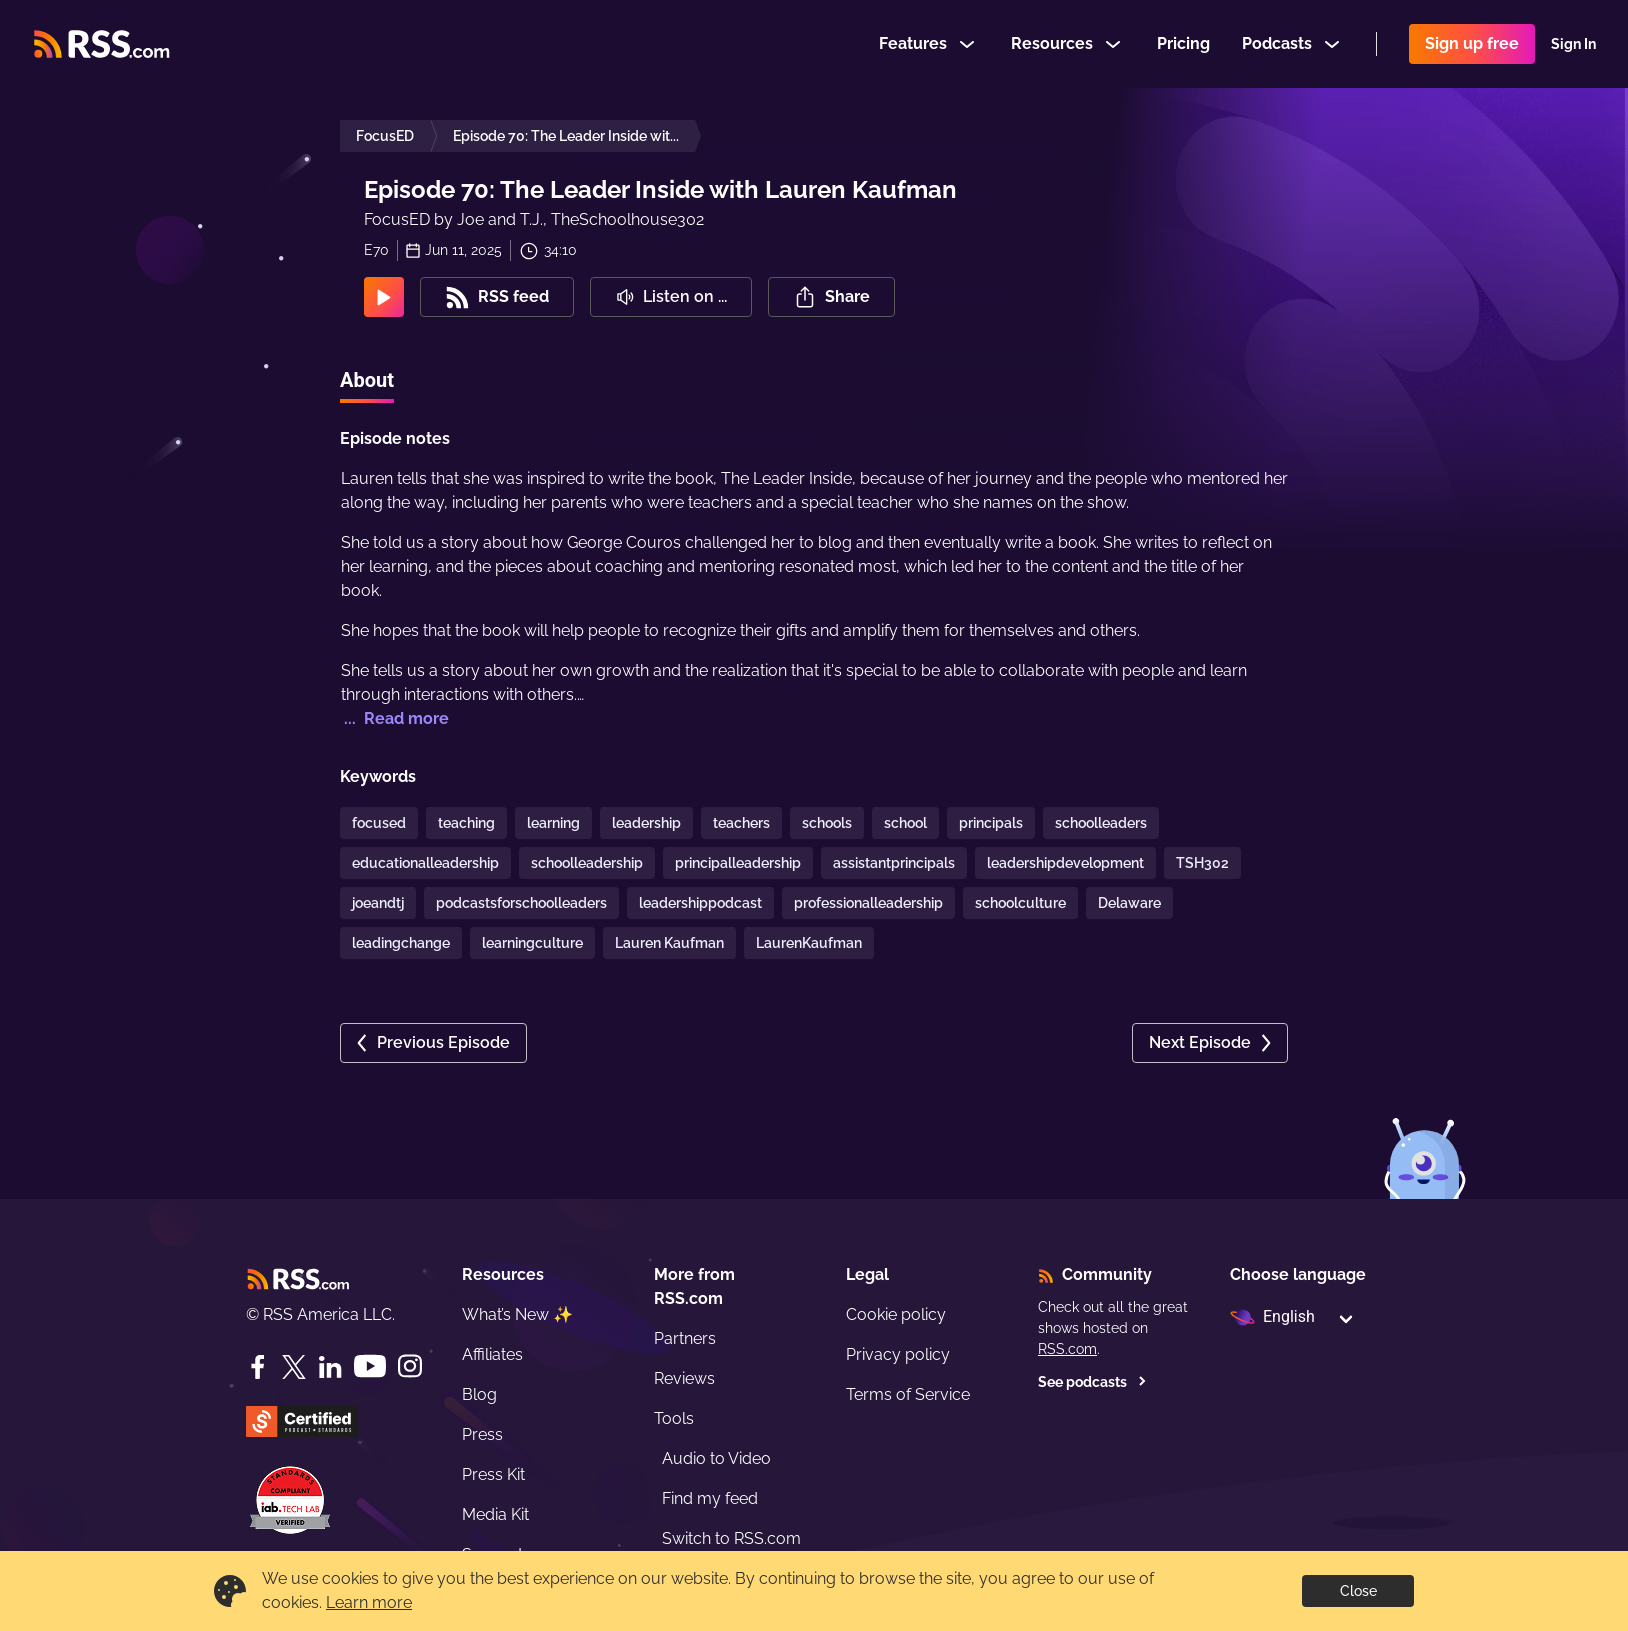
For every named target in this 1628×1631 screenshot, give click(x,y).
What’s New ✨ (517, 1314)
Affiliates (492, 1354)
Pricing (1183, 43)
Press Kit (493, 1474)
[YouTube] (370, 1366)
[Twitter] (294, 1367)
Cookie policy (896, 1314)
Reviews (684, 1378)
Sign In (1573, 44)
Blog (479, 1394)
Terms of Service (908, 1394)
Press (482, 1434)
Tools (674, 1418)
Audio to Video (716, 1458)
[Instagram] (410, 1366)
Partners (685, 1338)
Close (1358, 1591)
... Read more (394, 718)
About (367, 380)
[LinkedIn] (330, 1367)
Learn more (369, 1602)
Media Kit (495, 1514)
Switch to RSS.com (731, 1538)
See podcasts (1092, 1382)
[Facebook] (258, 1367)
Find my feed (710, 1498)
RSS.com (1067, 1349)
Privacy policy (898, 1354)
